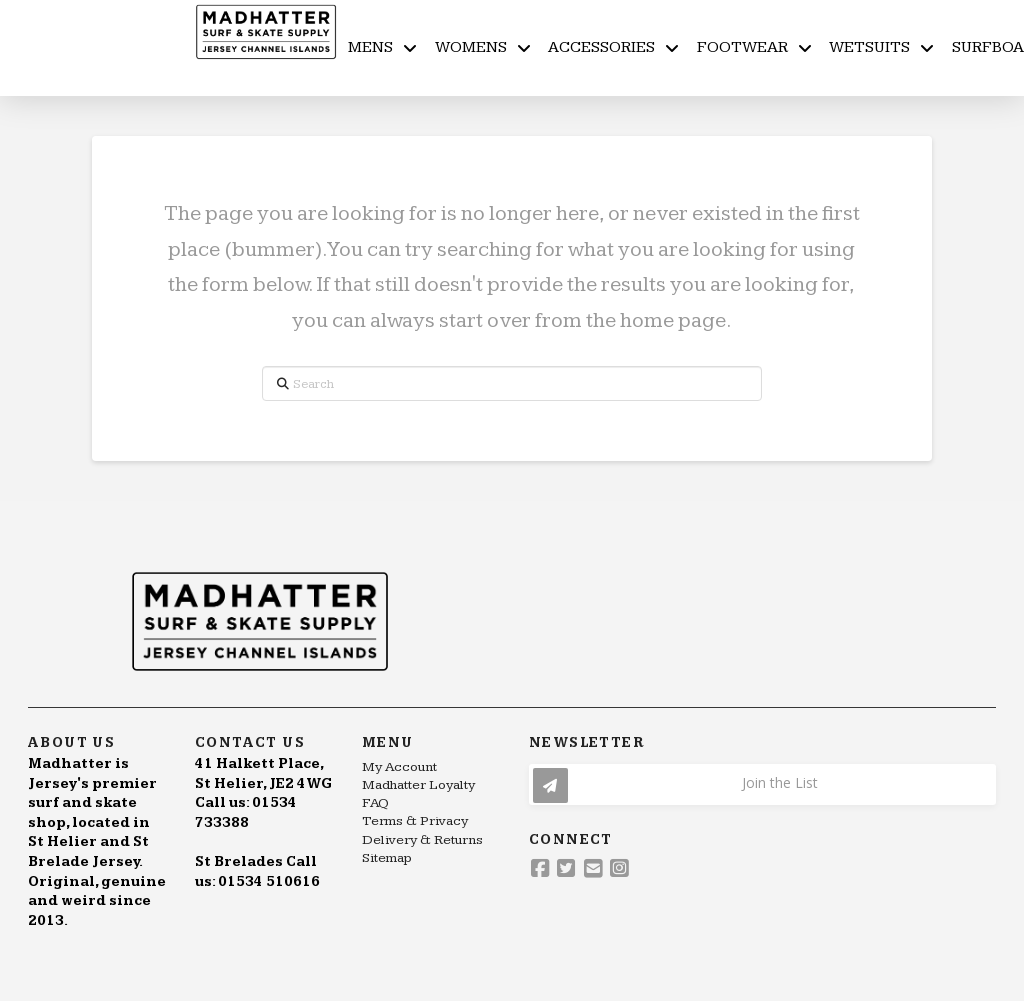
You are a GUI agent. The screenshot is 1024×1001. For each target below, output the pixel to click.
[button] (762, 784)
